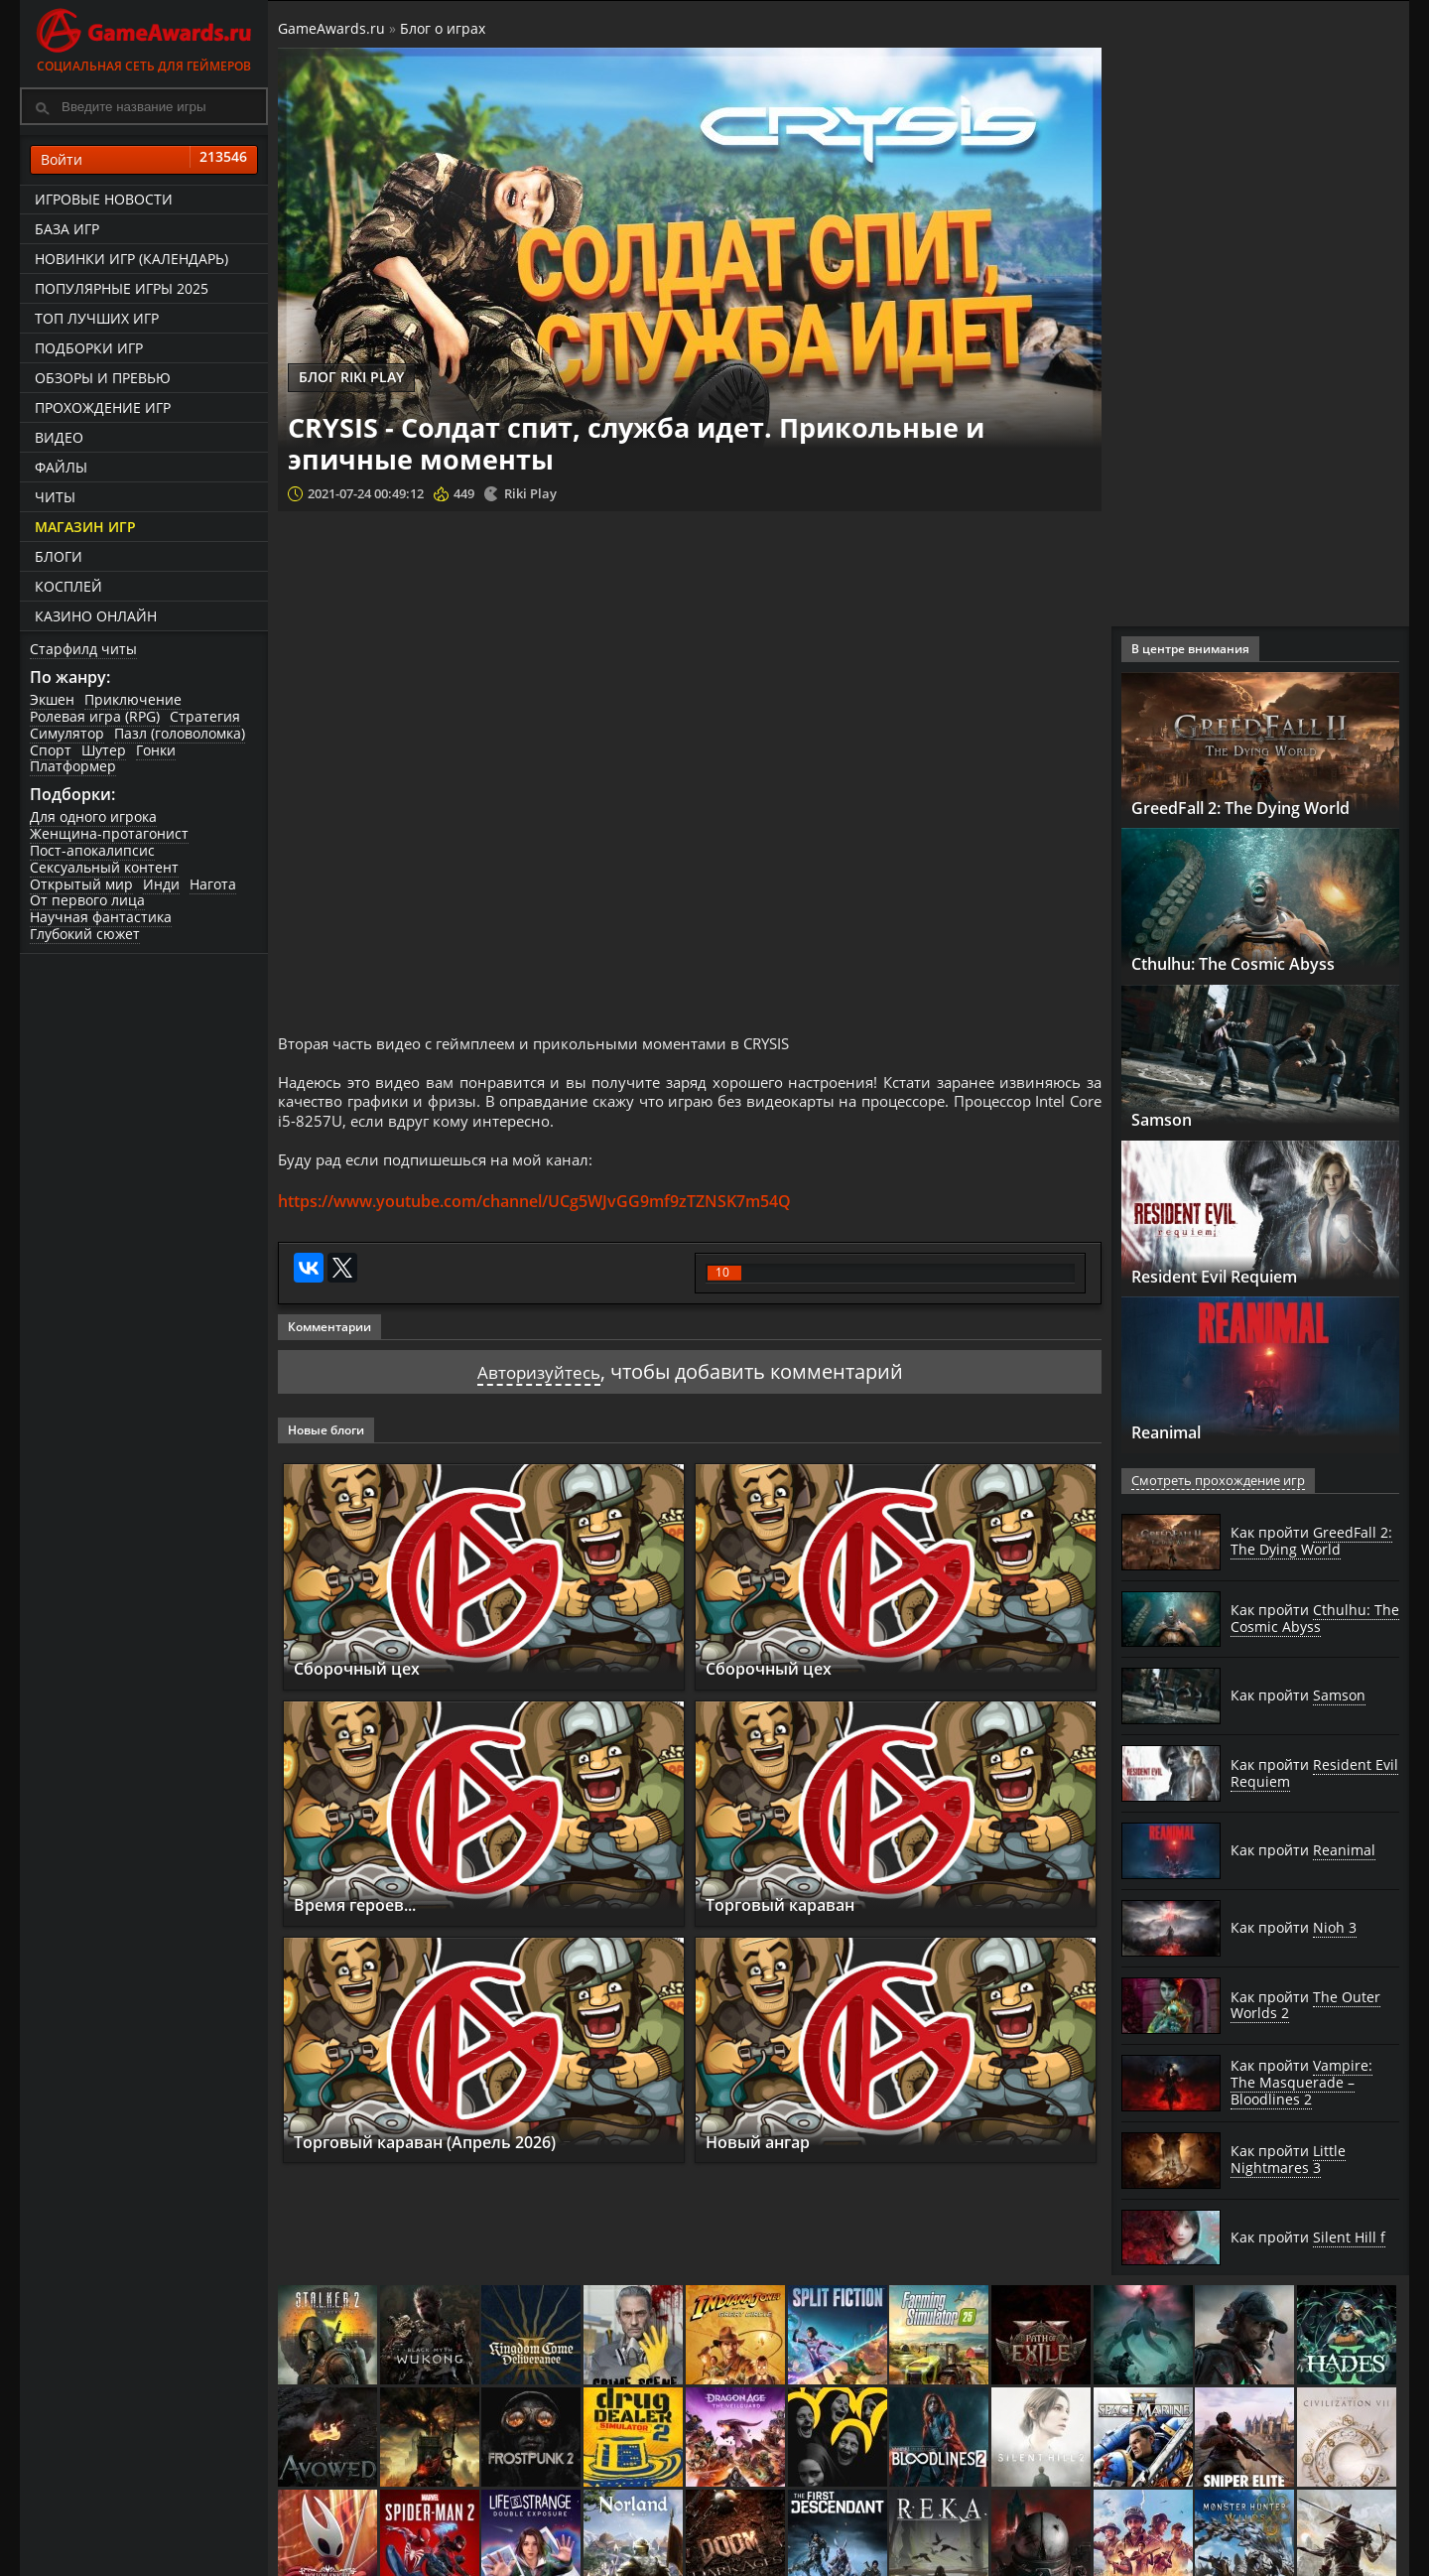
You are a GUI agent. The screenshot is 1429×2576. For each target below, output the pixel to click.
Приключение (133, 699)
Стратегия (205, 716)
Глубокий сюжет (85, 933)
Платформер (73, 765)
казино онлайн (96, 616)
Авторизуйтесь (538, 1386)
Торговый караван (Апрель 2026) (446, 2156)
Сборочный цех (366, 1683)
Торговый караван (793, 1919)
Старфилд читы (83, 648)
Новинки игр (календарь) (131, 258)
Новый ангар (767, 2156)
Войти (144, 160)
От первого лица (87, 899)
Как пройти (1311, 1541)
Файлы (61, 467)
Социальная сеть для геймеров (144, 37)
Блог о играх (442, 28)
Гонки (156, 750)
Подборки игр (89, 348)
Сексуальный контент (104, 867)
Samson (1166, 1119)
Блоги (58, 556)
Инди (161, 884)
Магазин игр (85, 526)
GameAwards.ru (331, 28)
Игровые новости (104, 199)
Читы (55, 496)
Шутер (103, 750)
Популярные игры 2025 (121, 288)
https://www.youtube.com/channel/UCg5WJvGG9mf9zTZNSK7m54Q (534, 1216)
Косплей (68, 586)
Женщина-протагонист (109, 833)
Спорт (50, 750)
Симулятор (67, 733)
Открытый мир (81, 884)
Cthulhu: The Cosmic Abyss (1250, 963)
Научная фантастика (101, 916)
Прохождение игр (103, 407)
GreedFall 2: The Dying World (1259, 807)
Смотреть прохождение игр (1213, 1480)
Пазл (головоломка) (179, 733)
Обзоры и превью (103, 377)
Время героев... (366, 1919)
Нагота (213, 884)
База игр (67, 228)
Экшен (52, 699)
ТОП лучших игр (97, 318)
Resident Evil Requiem (1232, 1276)
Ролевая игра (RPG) (95, 716)
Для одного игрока (93, 816)
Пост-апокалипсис (92, 850)
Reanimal (1174, 1431)
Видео (59, 437)
